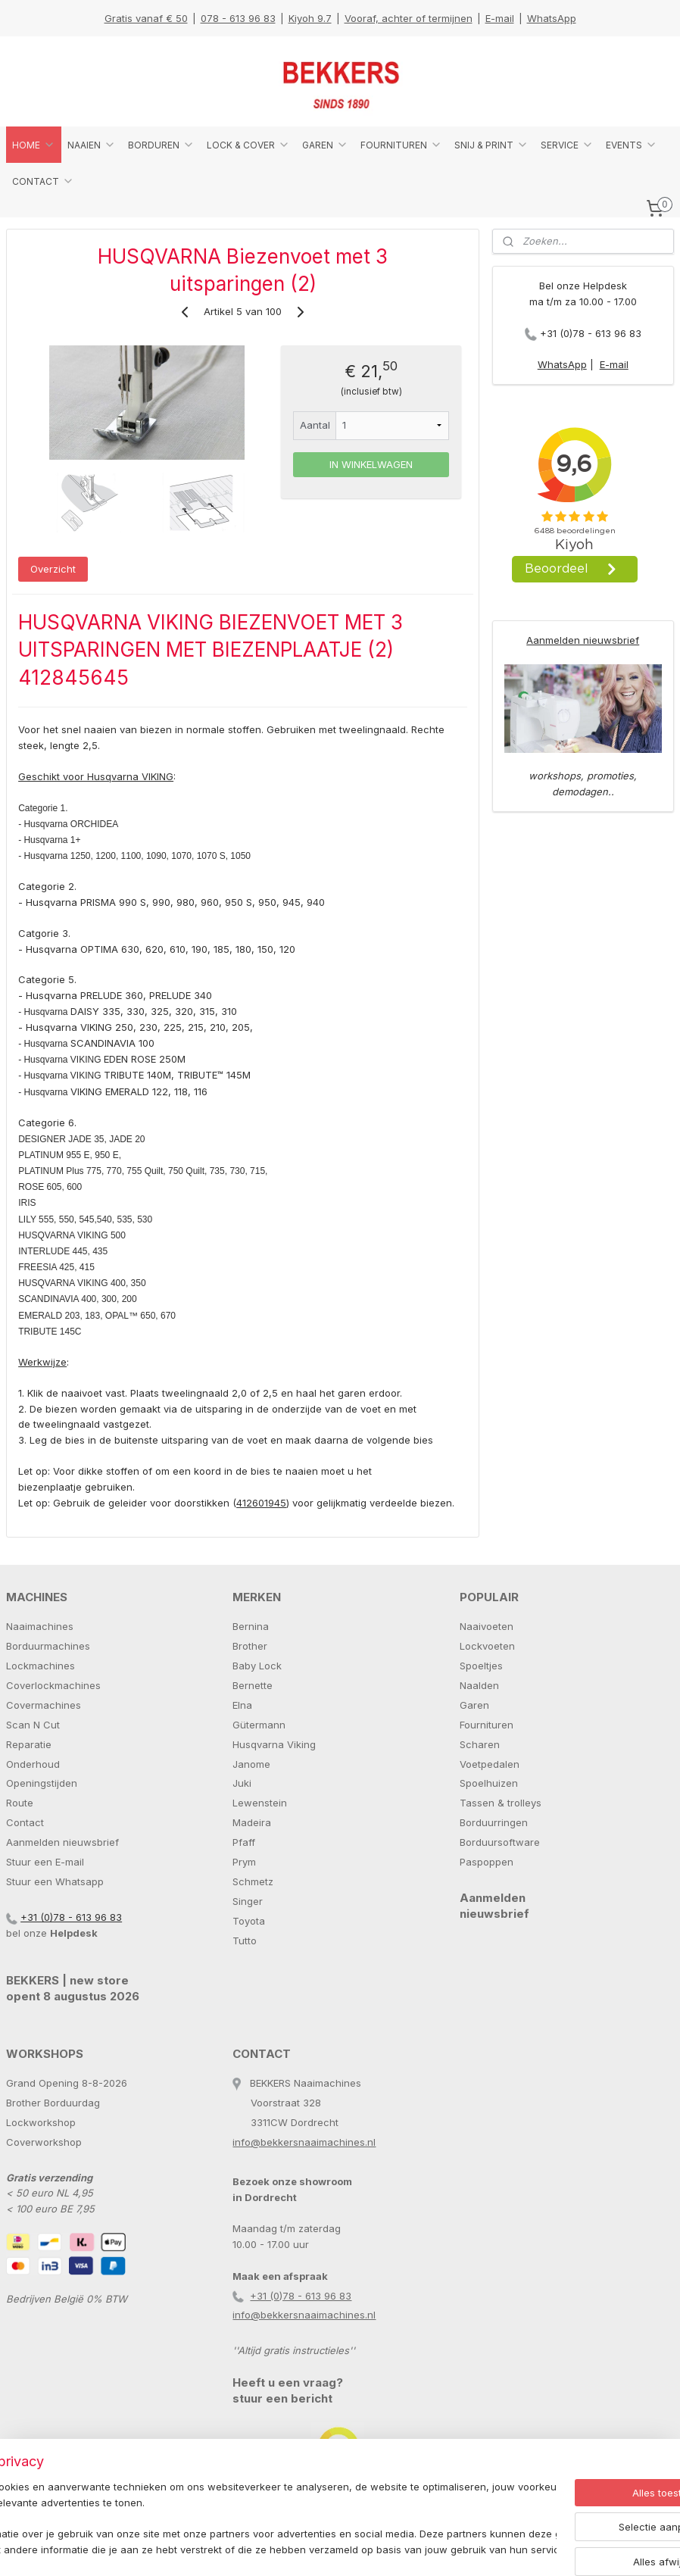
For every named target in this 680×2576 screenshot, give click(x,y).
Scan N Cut (33, 1725)
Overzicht (53, 569)
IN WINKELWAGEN (371, 464)
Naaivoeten (486, 1626)
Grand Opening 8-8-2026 (66, 2083)
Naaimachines (39, 1626)
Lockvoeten (487, 1646)
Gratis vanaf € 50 (146, 18)
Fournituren (486, 1725)
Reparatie (28, 1744)
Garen (474, 1705)
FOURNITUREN (401, 145)
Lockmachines (40, 1666)
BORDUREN (161, 145)
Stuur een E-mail (45, 1862)
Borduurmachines (48, 1646)
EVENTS (631, 145)
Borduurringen (494, 1822)
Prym (244, 1862)
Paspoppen (486, 1862)
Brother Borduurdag (53, 2103)
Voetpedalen (489, 1764)
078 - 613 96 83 (238, 18)
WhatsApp (551, 18)
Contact (25, 1822)
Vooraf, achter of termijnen (409, 18)
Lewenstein (259, 1803)
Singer (247, 1901)
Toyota (248, 1921)
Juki (241, 1783)
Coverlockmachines (53, 1685)
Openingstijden (41, 1783)
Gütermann (258, 1725)
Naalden (479, 1685)
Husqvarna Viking (274, 1744)
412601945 (261, 1503)
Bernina (250, 1626)
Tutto (244, 1940)
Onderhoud (33, 1764)
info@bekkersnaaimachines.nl (304, 2142)
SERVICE (567, 145)
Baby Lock (257, 1666)
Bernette (252, 1685)
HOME (33, 145)
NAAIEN (91, 145)
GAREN (325, 145)
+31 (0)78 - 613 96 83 (590, 333)
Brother (249, 1646)
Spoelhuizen (489, 1783)
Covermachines (43, 1705)
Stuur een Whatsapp (55, 1881)
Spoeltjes (481, 1666)
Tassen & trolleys (500, 1803)
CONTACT (43, 181)
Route (19, 1803)
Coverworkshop (44, 2142)
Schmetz (252, 1881)
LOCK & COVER (248, 145)
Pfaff (243, 1842)
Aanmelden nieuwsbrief (582, 640)
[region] (240, 2511)
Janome (251, 1764)
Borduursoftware (500, 1842)
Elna (242, 1705)
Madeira (251, 1822)
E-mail (499, 18)
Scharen (480, 1744)
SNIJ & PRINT (491, 145)
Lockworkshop (41, 2122)
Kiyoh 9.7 (310, 18)
